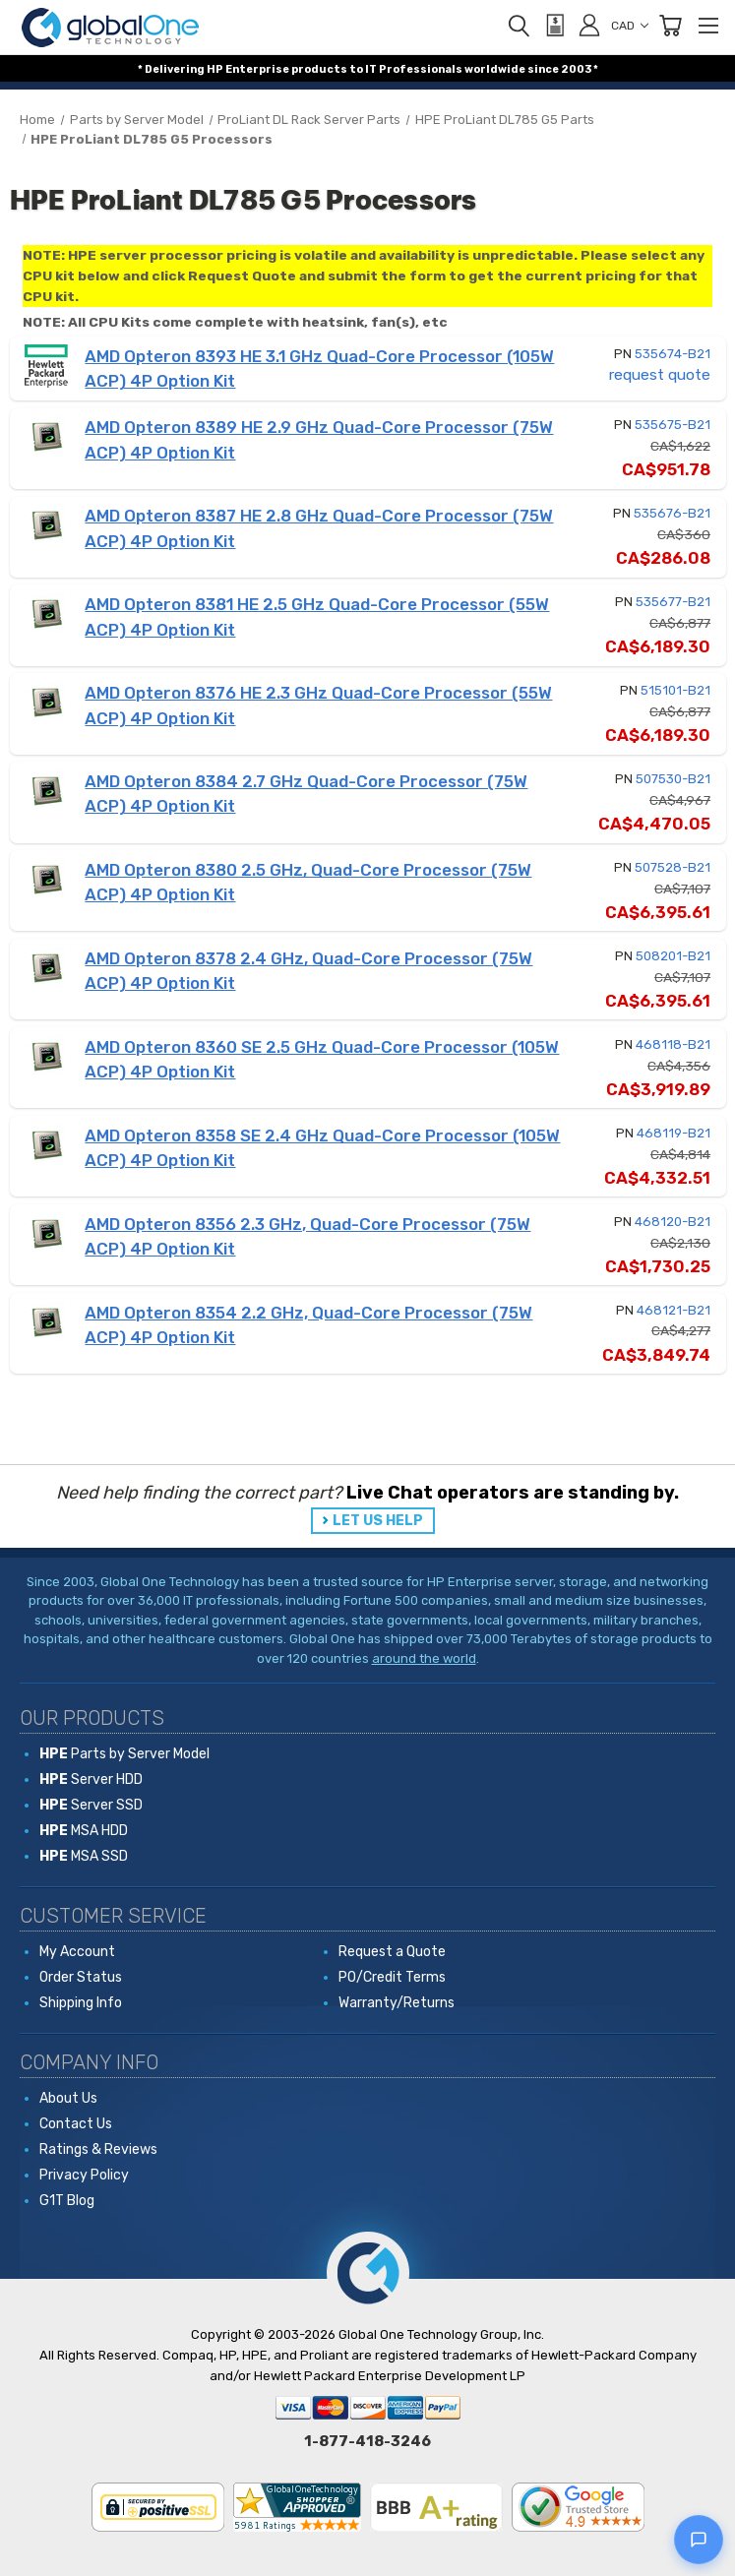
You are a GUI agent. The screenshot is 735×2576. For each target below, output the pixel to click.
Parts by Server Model (124, 1754)
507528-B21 (672, 867)
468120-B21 (672, 1221)
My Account (77, 1951)
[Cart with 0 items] (670, 25)
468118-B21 (673, 1044)
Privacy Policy (84, 2175)
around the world (424, 1658)
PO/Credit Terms (392, 1977)
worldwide (494, 69)
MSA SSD (83, 1856)
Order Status (80, 1977)
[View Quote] (554, 25)
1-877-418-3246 (367, 2441)
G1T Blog (66, 2200)
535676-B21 (672, 513)
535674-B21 (672, 353)
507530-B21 (673, 778)
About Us (68, 2098)
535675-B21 (672, 424)
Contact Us (75, 2124)
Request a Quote (392, 1951)
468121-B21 (673, 1310)
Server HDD (91, 1779)
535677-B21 (673, 601)
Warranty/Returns (396, 2002)
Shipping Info (80, 2002)
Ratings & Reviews (98, 2149)
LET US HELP (378, 1520)
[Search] (518, 25)
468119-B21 (673, 1133)
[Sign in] (589, 24)
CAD (629, 25)
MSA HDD (83, 1830)
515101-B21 (675, 690)
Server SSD (91, 1805)
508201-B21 (673, 956)
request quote (659, 375)
